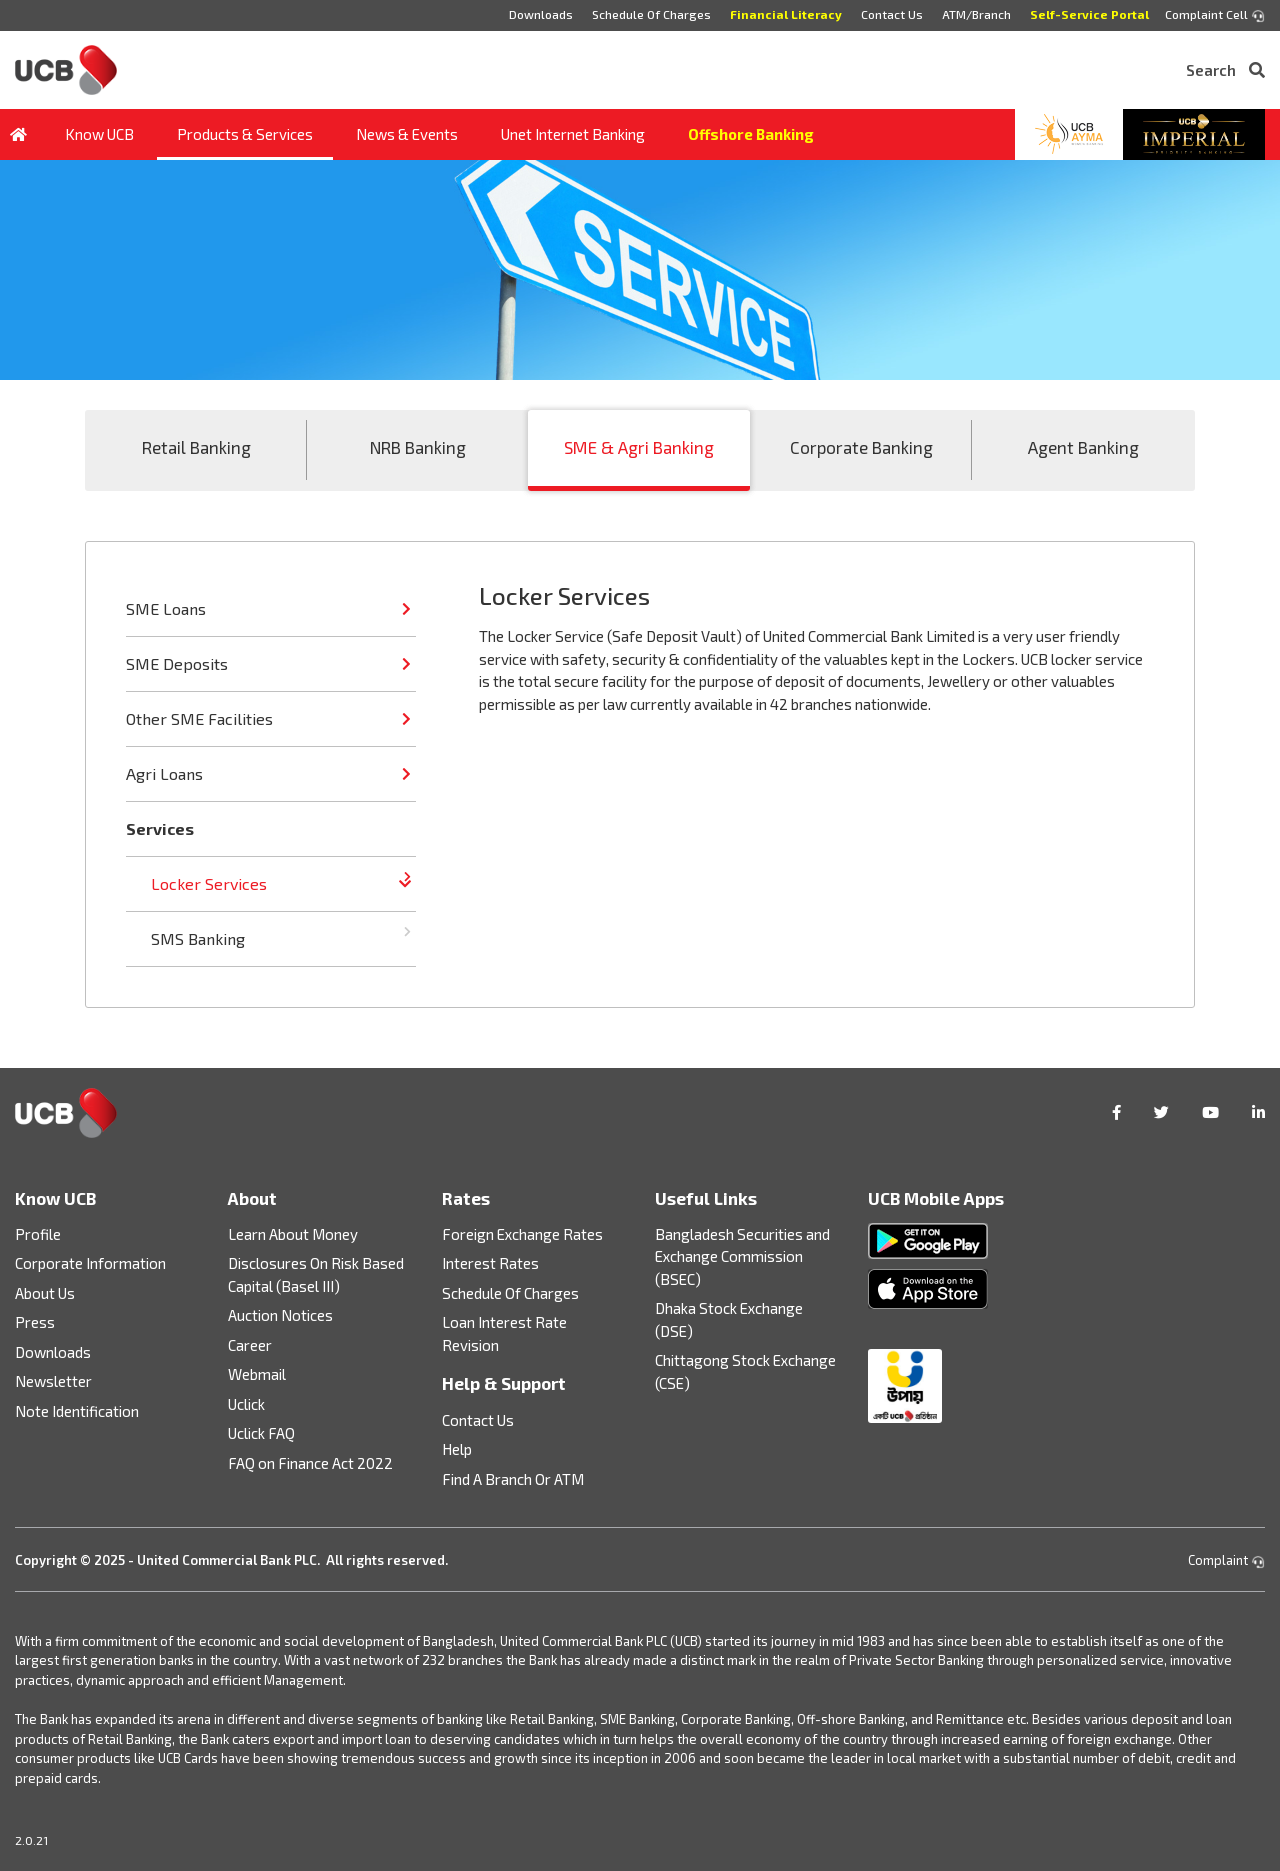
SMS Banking (198, 938)
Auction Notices (280, 1315)
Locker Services (209, 883)
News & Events (407, 134)
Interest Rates (490, 1263)
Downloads (541, 14)
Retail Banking (196, 447)
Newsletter (53, 1381)
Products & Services (245, 134)
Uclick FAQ (261, 1433)
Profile (38, 1234)
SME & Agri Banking (639, 447)
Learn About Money (293, 1234)
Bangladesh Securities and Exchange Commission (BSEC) (742, 1256)
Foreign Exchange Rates (522, 1234)
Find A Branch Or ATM (513, 1479)
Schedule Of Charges (651, 14)
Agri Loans (164, 773)
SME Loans (166, 608)
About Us (45, 1293)
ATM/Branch (976, 14)
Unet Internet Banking (573, 134)
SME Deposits (177, 663)
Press (35, 1322)
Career (250, 1345)
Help (457, 1449)
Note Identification (77, 1411)
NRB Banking (418, 447)
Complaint (1226, 1560)
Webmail (257, 1374)
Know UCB (99, 134)
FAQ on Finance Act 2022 (310, 1463)
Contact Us (892, 14)
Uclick (246, 1404)
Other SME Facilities (199, 718)
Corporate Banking (861, 447)
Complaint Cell (1215, 15)
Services (160, 828)
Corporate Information (90, 1263)
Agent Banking (1083, 447)
